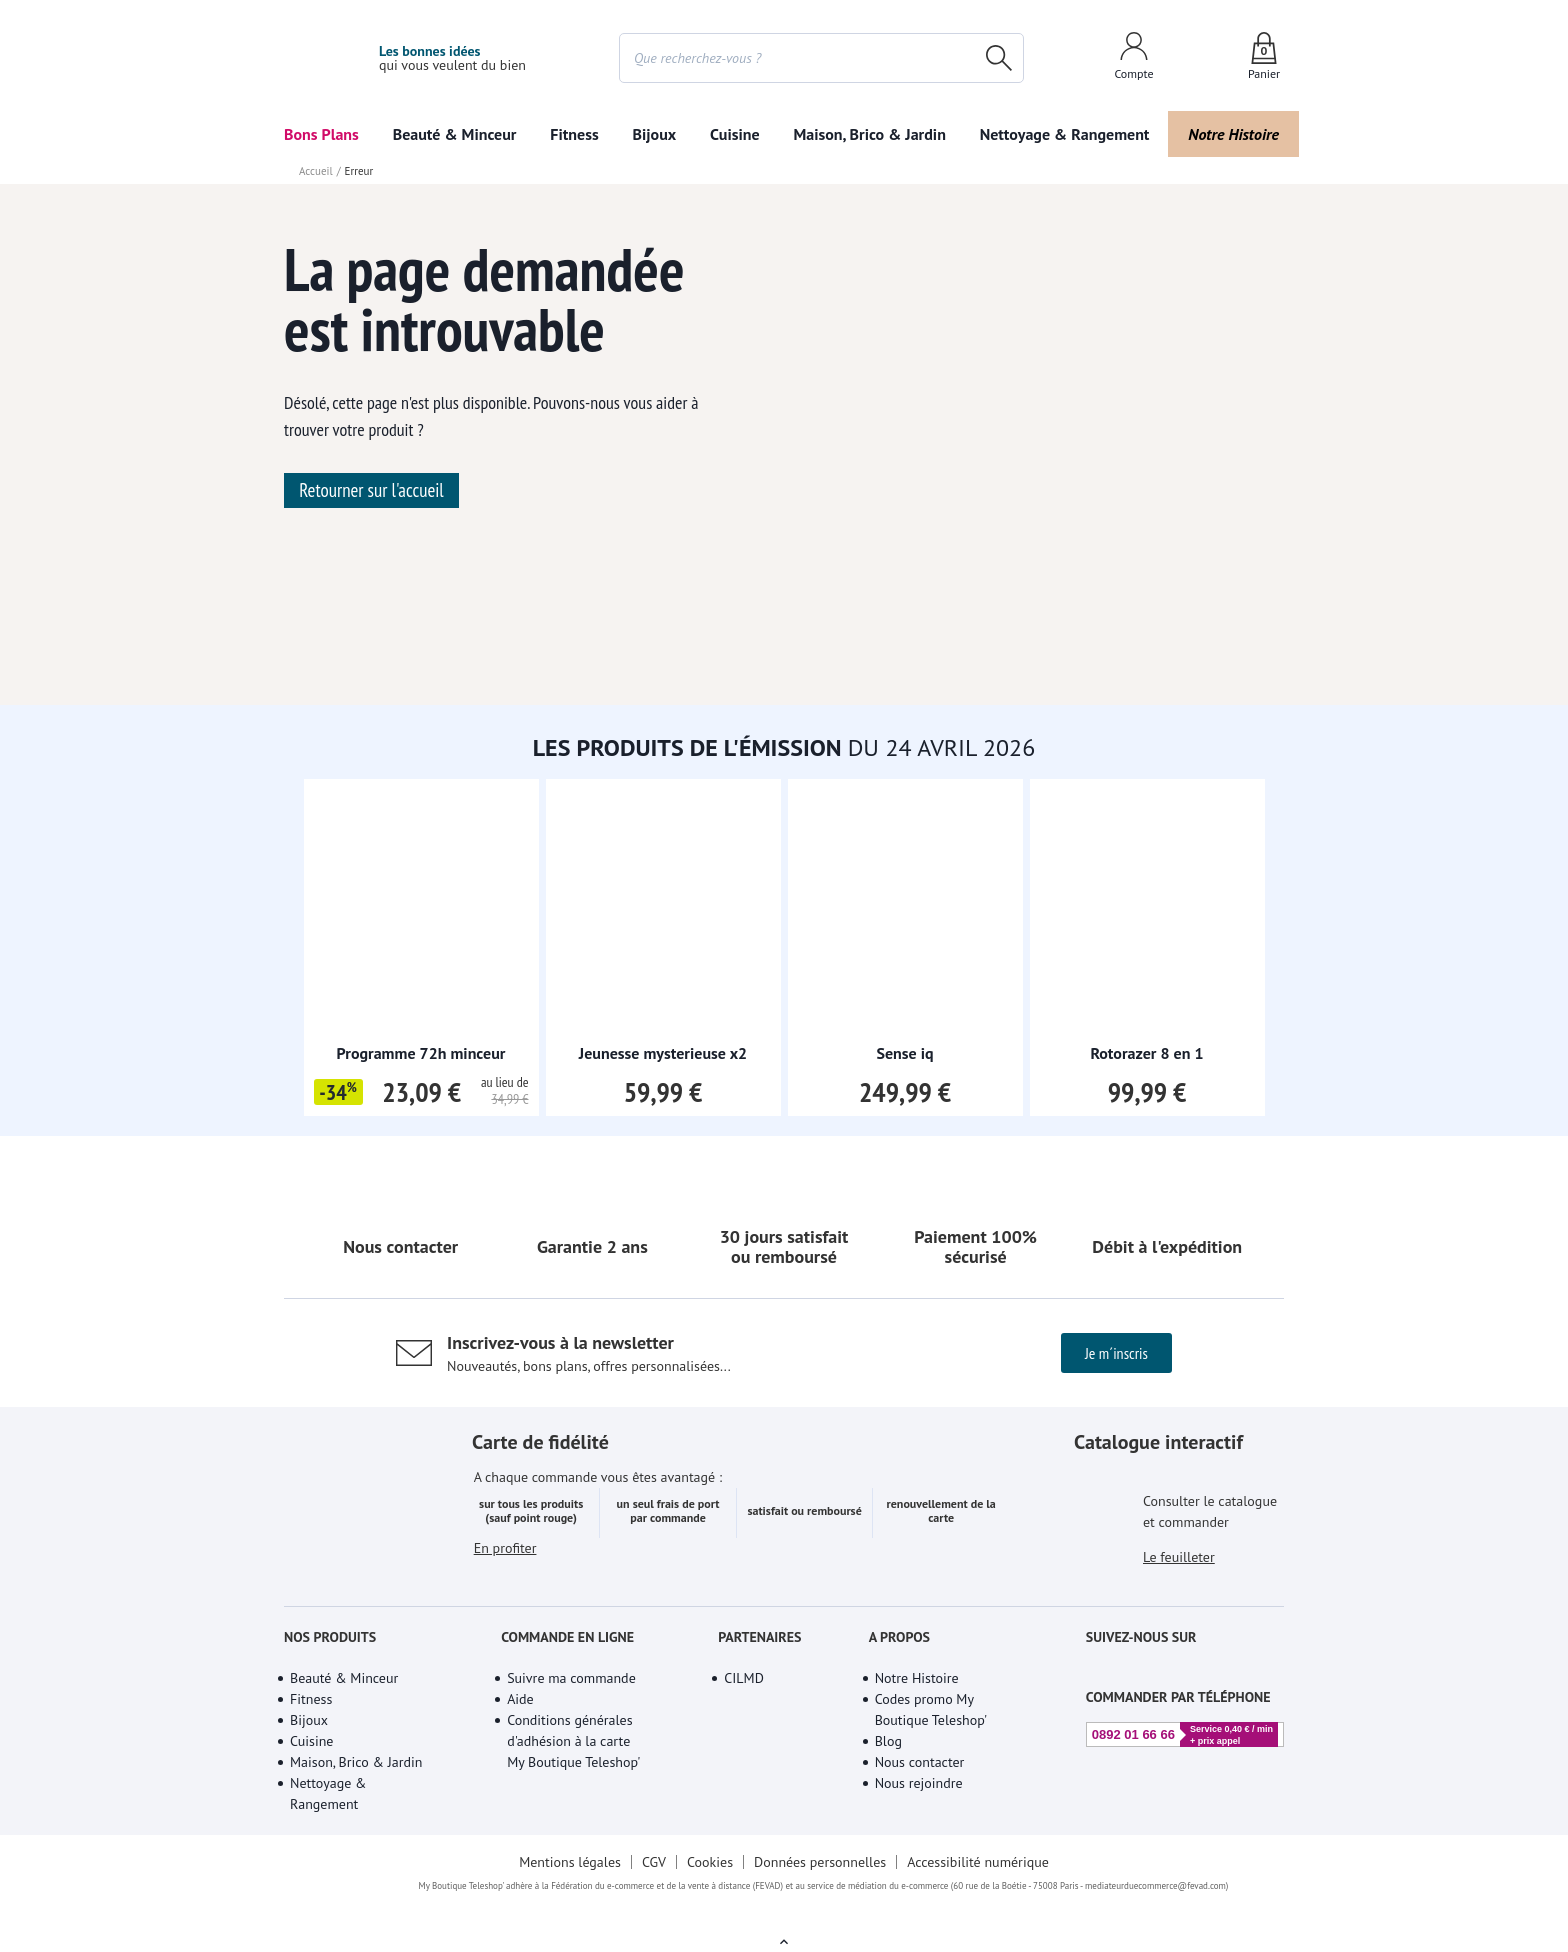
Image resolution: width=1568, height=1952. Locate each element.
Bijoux (1262, 134)
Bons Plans (321, 134)
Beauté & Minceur (657, 134)
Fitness (980, 134)
